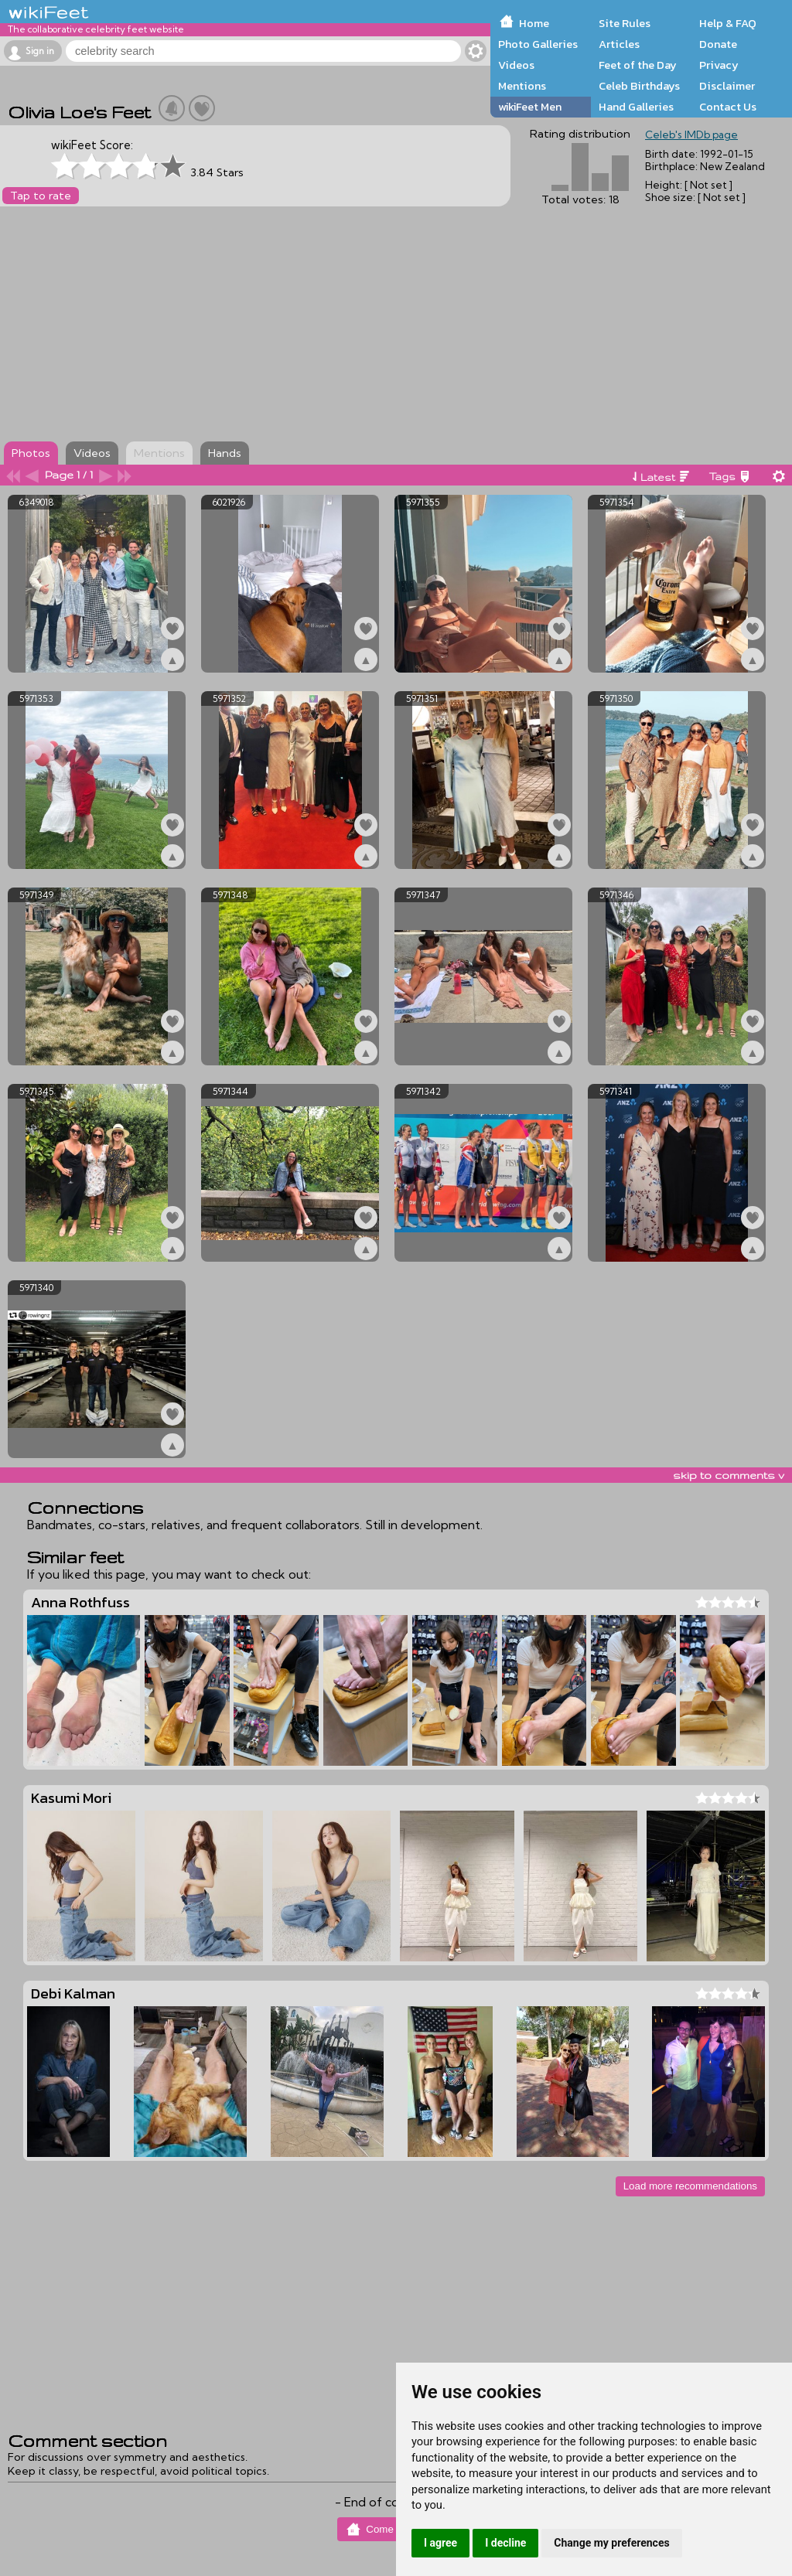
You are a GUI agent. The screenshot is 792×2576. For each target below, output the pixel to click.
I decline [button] (505, 2543)
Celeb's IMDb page (691, 134)
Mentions (522, 85)
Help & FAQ (727, 23)
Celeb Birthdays (639, 85)
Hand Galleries (636, 106)
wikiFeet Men (530, 106)
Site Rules (624, 23)
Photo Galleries (538, 44)
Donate (718, 44)
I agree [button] (440, 2543)
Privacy (719, 64)
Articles (619, 44)
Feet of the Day (638, 64)
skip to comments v (728, 1475)
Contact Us (727, 106)
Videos (516, 64)
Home (534, 23)
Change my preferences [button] (611, 2543)
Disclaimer (727, 85)
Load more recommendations (690, 2186)
